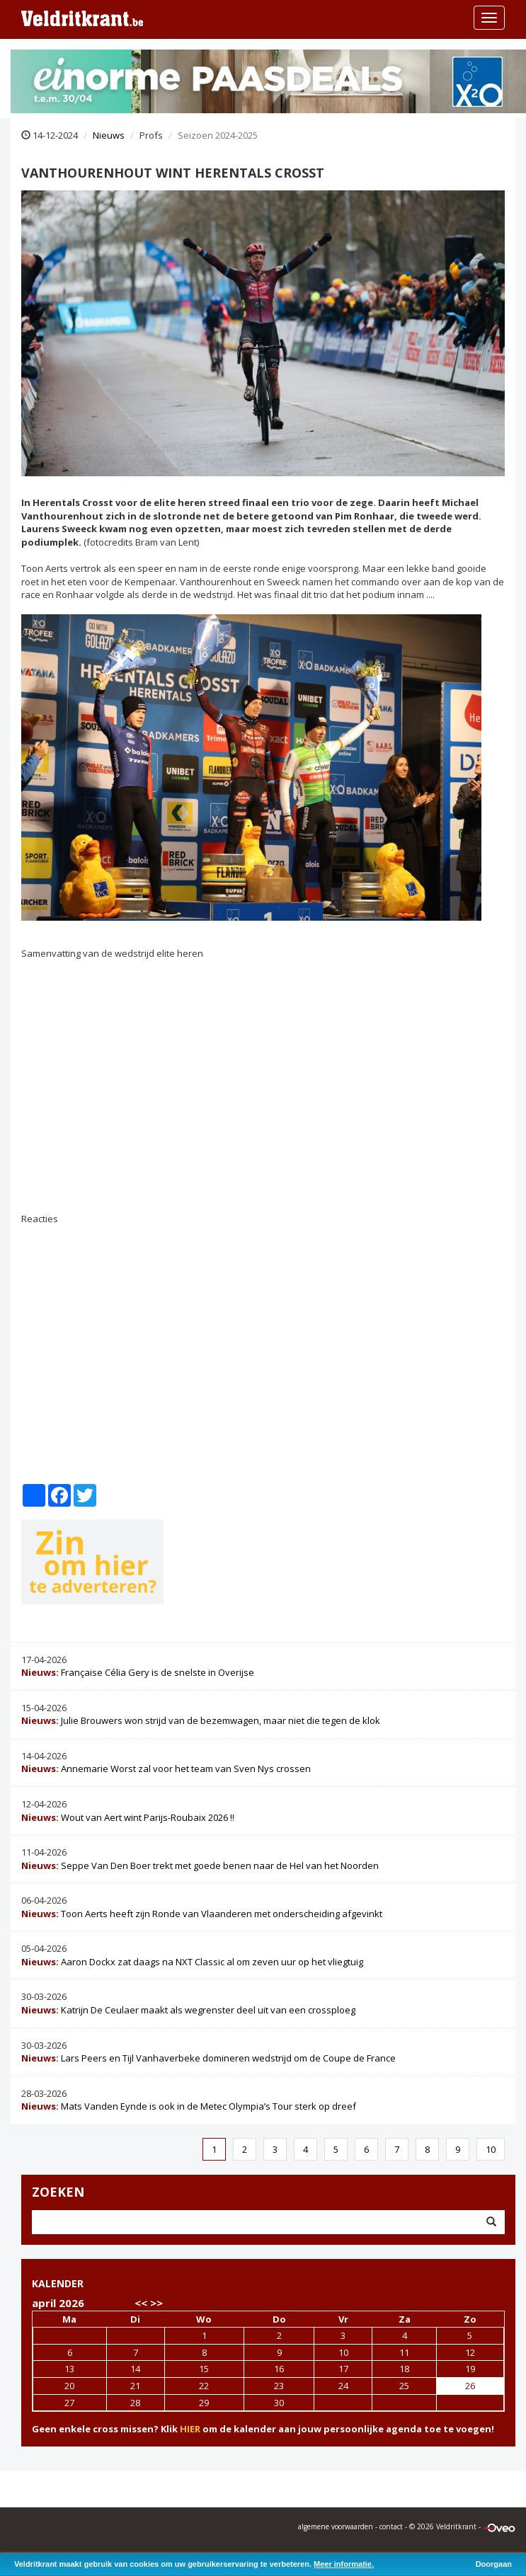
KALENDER (58, 2283)
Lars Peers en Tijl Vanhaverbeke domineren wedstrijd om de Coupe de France (208, 2058)
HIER (190, 2428)
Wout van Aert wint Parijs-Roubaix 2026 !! (127, 1817)
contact (391, 2526)
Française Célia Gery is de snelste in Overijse (137, 1672)
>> (156, 2303)
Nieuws (109, 135)
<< (141, 2303)
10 (491, 2149)
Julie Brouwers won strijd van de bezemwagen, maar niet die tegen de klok (200, 1720)
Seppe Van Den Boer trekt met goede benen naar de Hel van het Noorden (200, 1865)
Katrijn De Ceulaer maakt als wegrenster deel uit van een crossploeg (188, 2009)
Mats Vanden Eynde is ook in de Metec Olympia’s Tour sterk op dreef (188, 2106)
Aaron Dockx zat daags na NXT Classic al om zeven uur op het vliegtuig (192, 1961)
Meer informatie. (344, 2564)
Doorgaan (494, 2564)
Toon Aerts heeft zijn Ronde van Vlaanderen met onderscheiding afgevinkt (201, 1913)
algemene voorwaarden (335, 2526)
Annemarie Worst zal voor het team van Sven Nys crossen (166, 1768)
